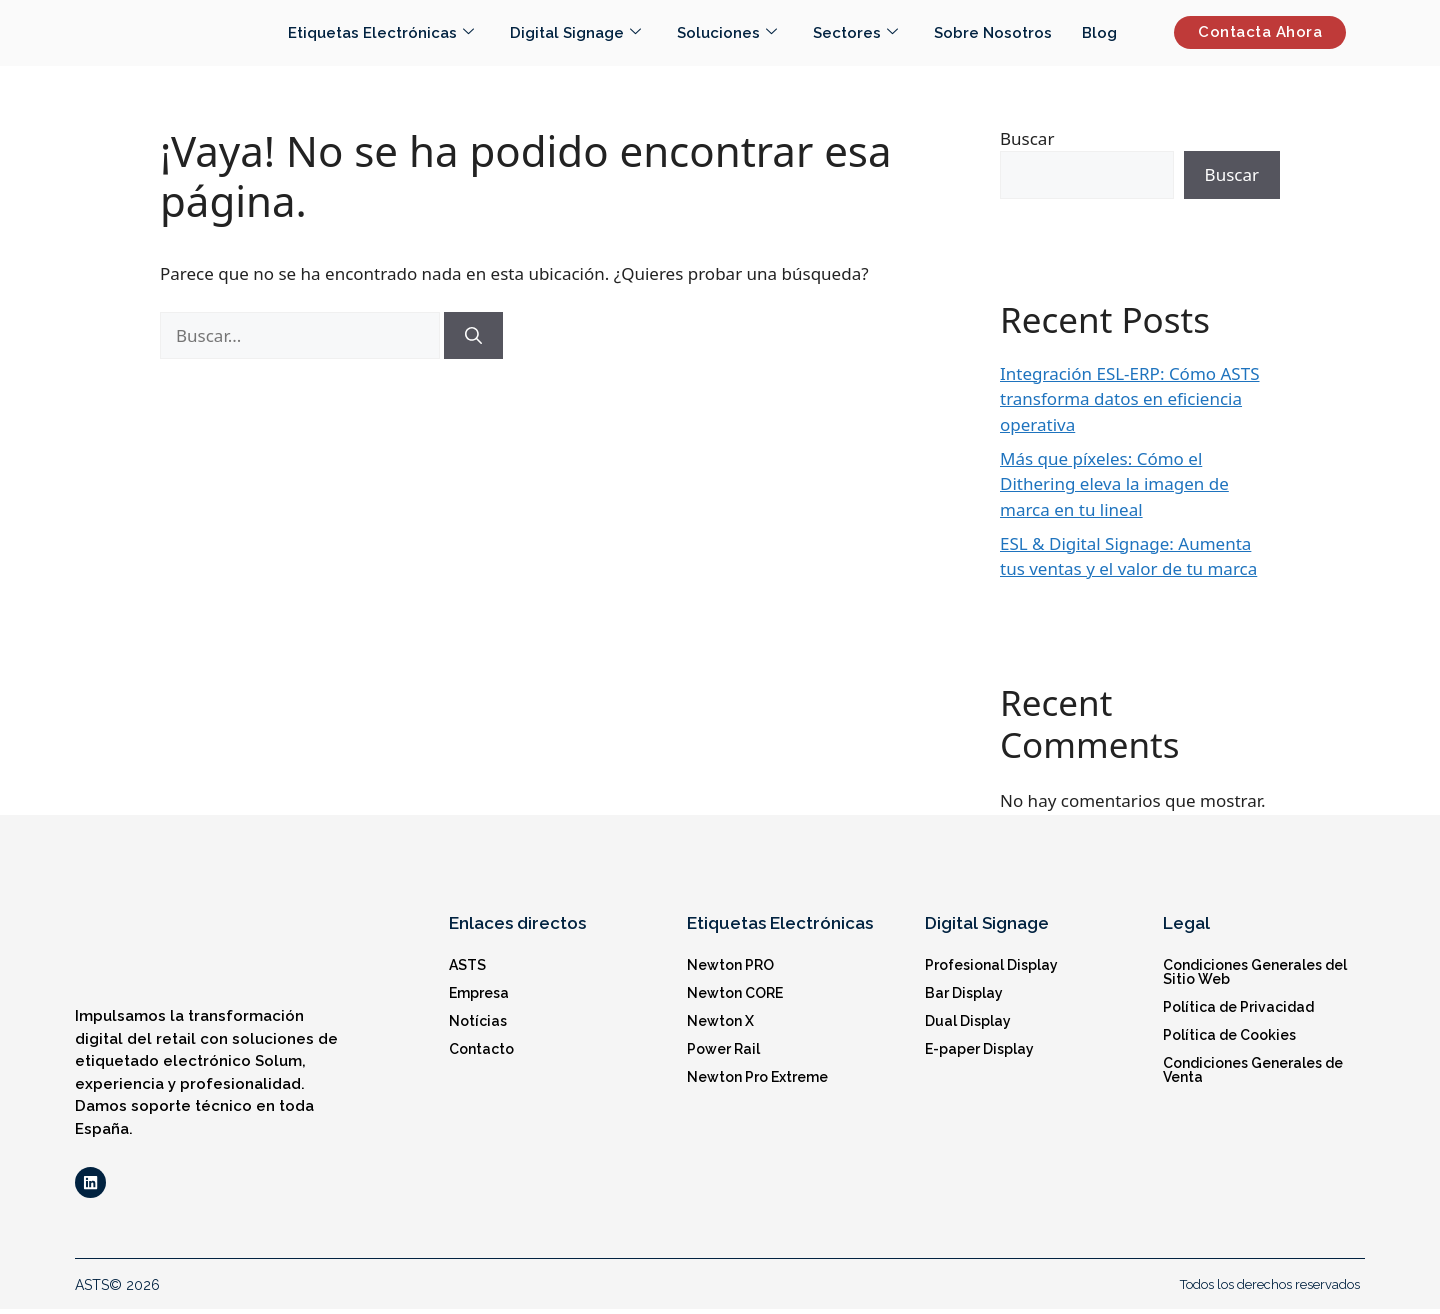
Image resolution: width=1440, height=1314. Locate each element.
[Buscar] (473, 336)
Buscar (1027, 138)
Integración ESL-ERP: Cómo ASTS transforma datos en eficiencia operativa (1130, 399)
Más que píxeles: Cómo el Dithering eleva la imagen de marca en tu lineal (1114, 484)
